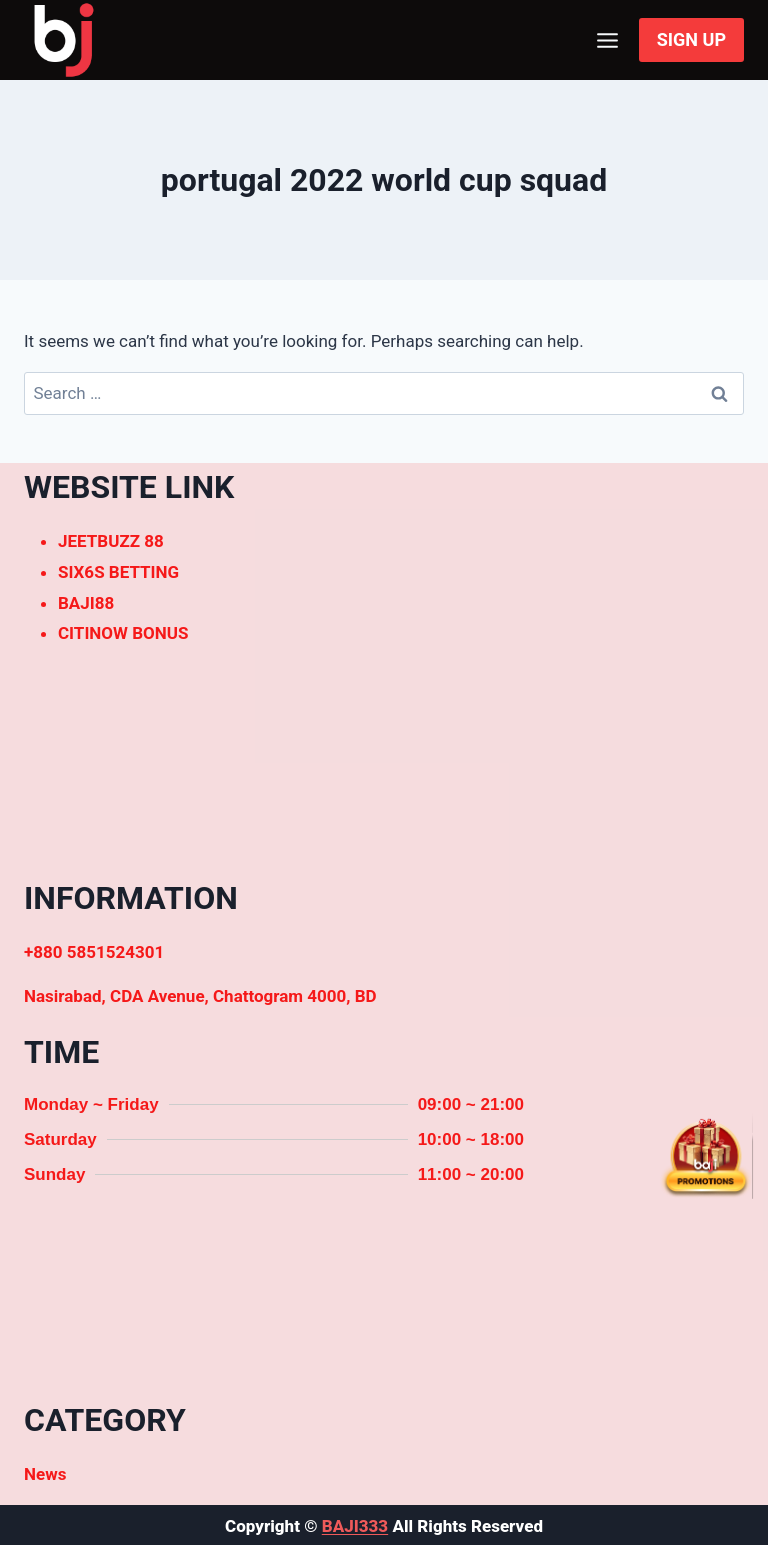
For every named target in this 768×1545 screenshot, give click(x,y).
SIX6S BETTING (118, 572)
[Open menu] (608, 40)
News (45, 1474)
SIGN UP (691, 39)
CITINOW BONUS (123, 633)
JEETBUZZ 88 (111, 541)
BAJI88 (86, 603)
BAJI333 (355, 1526)
